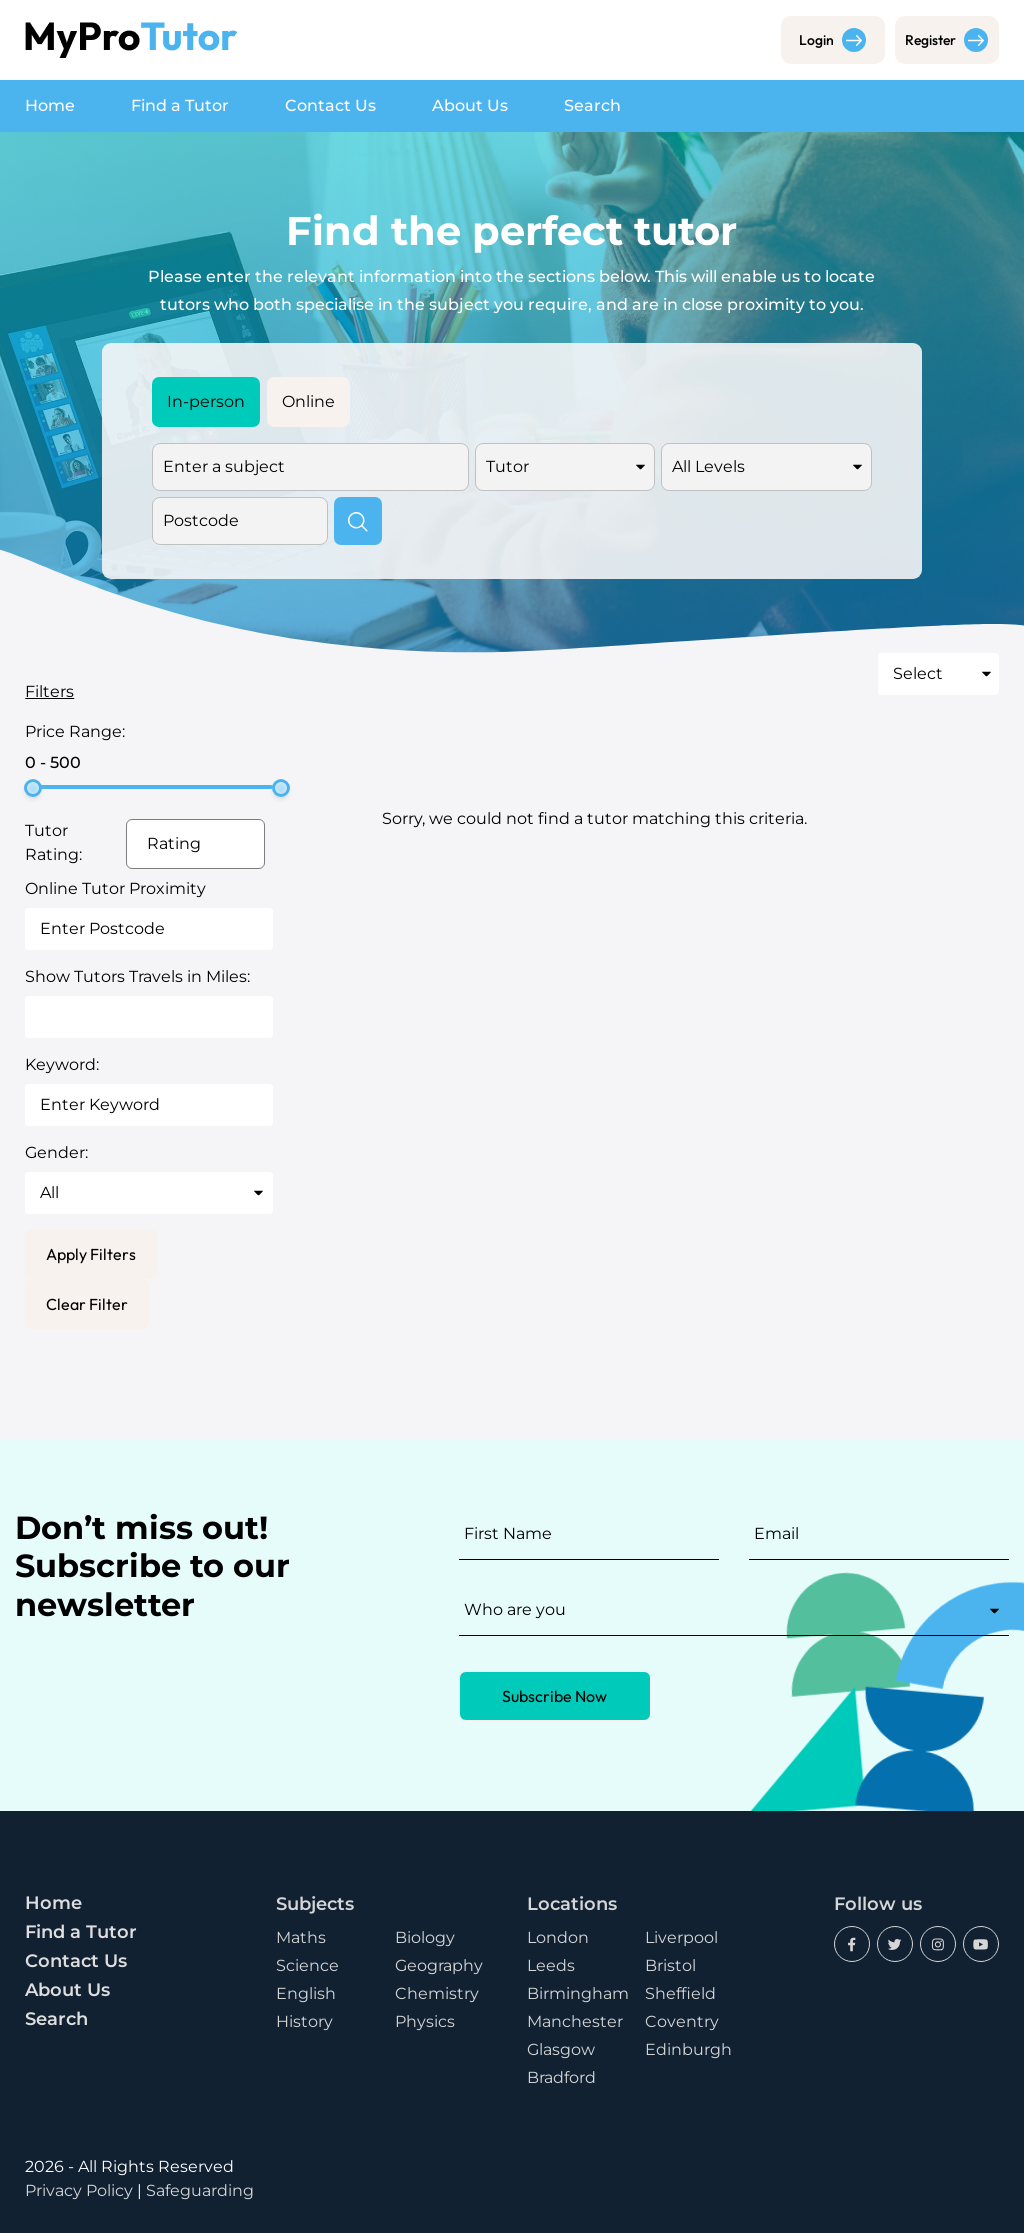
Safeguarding (200, 2190)
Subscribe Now (554, 1696)
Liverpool (681, 1937)
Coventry (682, 2021)
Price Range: (75, 731)
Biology (425, 1937)
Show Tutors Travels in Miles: (137, 976)
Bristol (670, 1965)
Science (307, 1965)
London (558, 1937)
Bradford (561, 2077)
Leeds (551, 1965)
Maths (301, 1937)
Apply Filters (91, 1254)
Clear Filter (87, 1304)
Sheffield (680, 1993)
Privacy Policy (79, 2190)
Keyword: (62, 1064)
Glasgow (561, 2049)
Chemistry (437, 1993)
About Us (470, 105)
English (306, 1993)
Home (50, 105)
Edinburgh (688, 2049)
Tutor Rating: (53, 842)
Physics (425, 2021)
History (304, 2021)
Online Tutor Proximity (115, 888)
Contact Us (330, 105)
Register (946, 40)
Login (832, 40)
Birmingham (578, 1993)
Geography (439, 1965)
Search (592, 105)
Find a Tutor (180, 105)
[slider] (33, 788)
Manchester (575, 2021)
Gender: (56, 1152)
